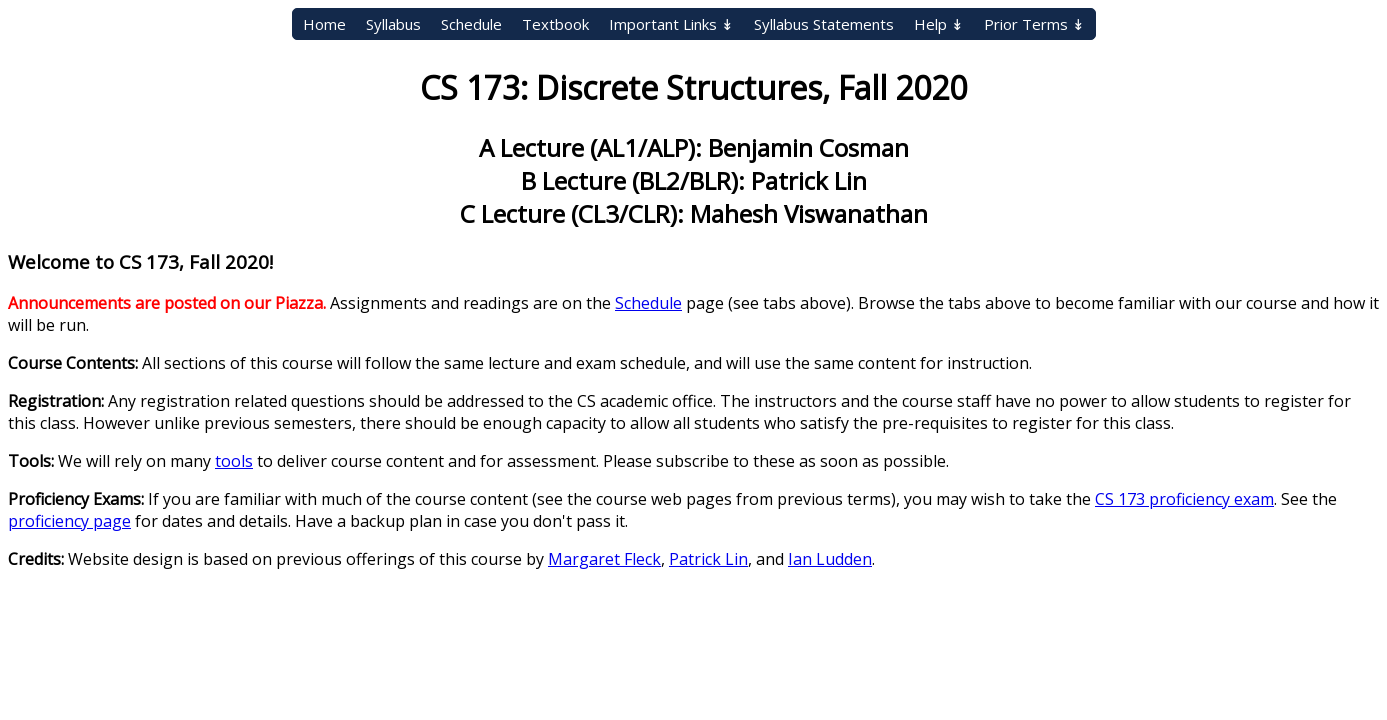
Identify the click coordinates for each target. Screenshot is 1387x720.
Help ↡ (939, 24)
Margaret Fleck (604, 559)
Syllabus (393, 24)
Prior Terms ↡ (1034, 24)
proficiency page (69, 521)
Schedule (471, 24)
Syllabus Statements (824, 24)
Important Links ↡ (671, 24)
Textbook (555, 24)
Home (324, 24)
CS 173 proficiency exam (1184, 499)
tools (234, 461)
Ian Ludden (830, 559)
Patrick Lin (708, 559)
